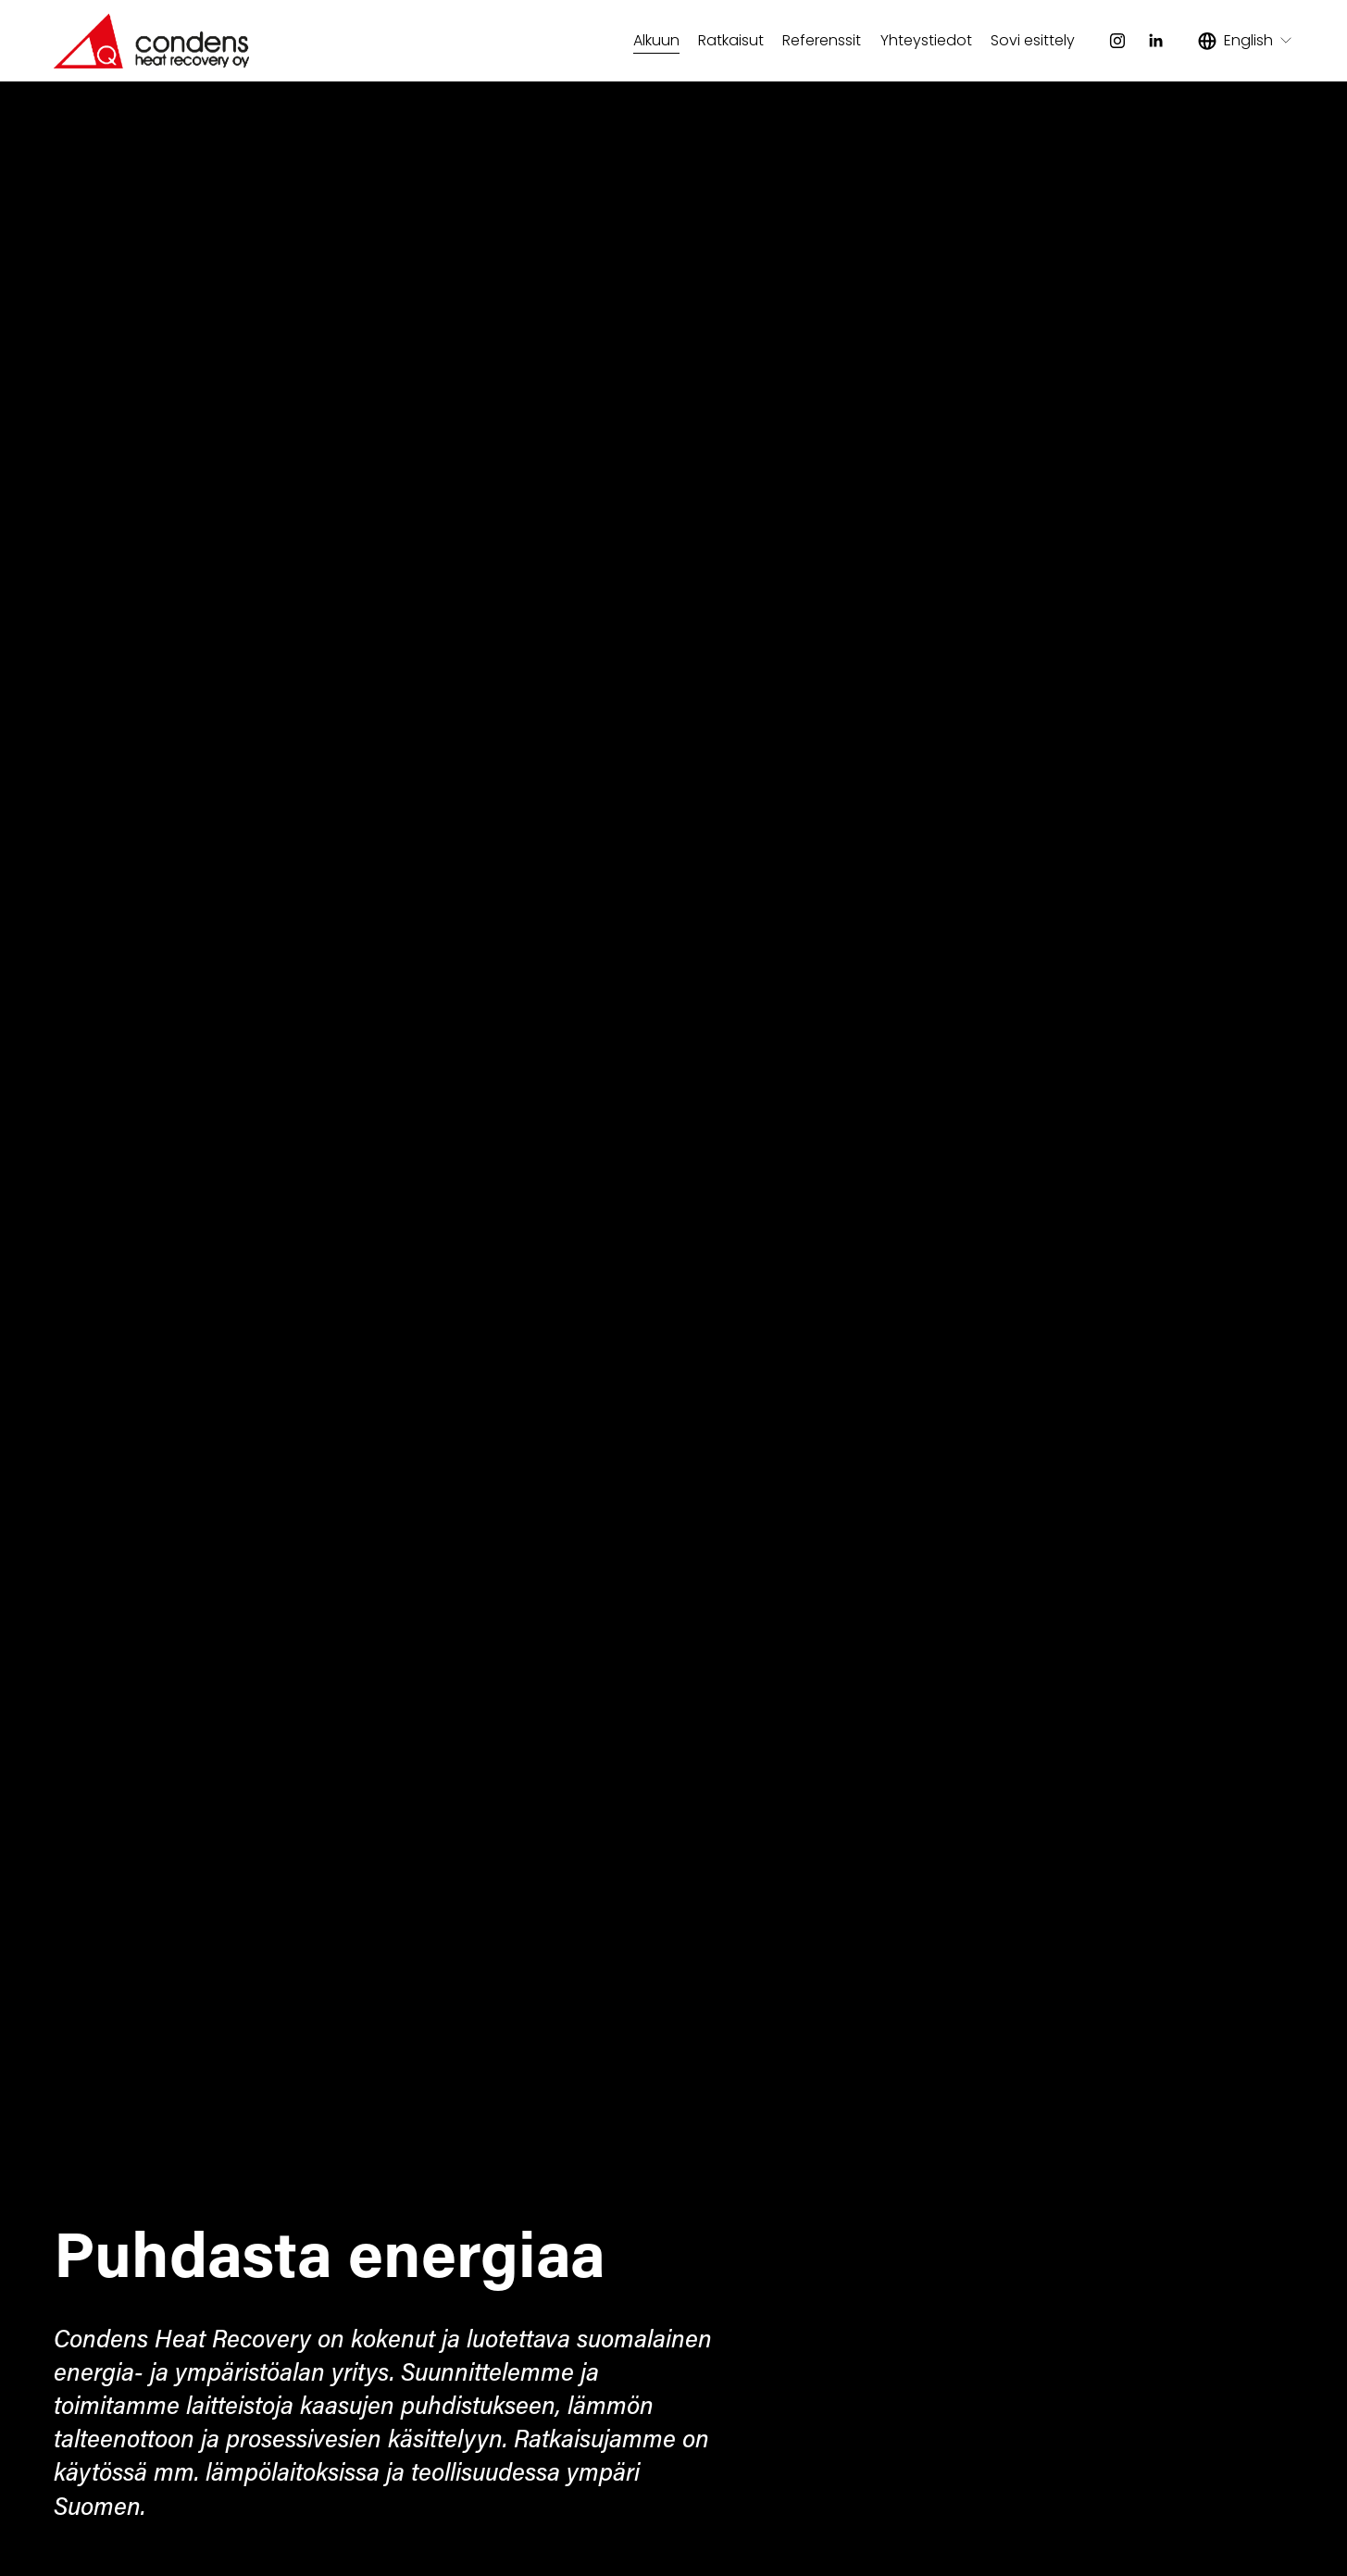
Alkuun (656, 40)
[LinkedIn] (1155, 40)
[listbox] (1245, 41)
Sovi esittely (1033, 40)
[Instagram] (1117, 40)
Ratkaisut (731, 40)
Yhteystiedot (926, 40)
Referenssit (821, 40)
